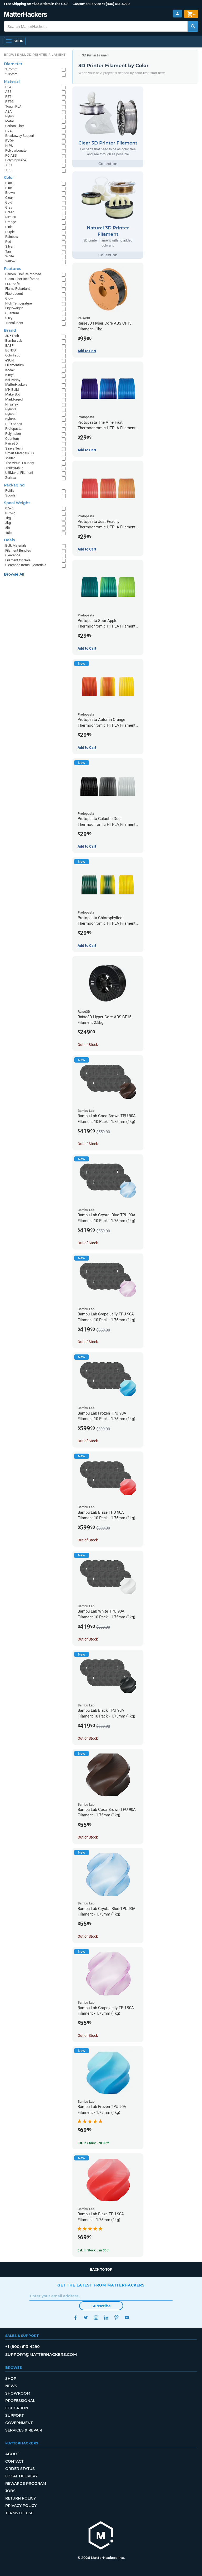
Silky (8, 318)
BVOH (9, 141)
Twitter (85, 2317)
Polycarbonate (16, 150)
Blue (8, 188)
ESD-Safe (12, 284)
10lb (8, 533)
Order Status (20, 2468)
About (12, 2454)
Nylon (9, 116)
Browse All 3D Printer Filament (35, 54)
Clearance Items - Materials (25, 565)
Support (14, 2415)
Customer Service (87, 4)
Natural (10, 217)
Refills (9, 491)
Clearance (12, 555)
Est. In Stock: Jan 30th (93, 2143)
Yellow (10, 261)
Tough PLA (13, 106)
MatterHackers (16, 385)
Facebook (75, 2317)
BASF (9, 346)
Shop (10, 2378)
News (11, 2386)
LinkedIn (106, 2317)
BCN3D (10, 350)
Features (12, 268)
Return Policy (20, 2498)
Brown (10, 193)
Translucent (14, 323)
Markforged (14, 399)
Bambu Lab (13, 340)
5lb (7, 528)
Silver (9, 246)
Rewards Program (25, 2483)
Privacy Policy (21, 2505)
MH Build (12, 390)
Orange (10, 222)
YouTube (126, 2317)
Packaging (14, 485)
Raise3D (11, 443)
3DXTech (12, 336)
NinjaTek (11, 404)
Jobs (10, 2490)
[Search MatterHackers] (193, 26)
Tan (8, 251)
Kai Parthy (12, 380)
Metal (9, 121)
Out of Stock (88, 1045)
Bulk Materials (16, 545)
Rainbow (11, 237)
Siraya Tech (14, 448)
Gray (8, 207)
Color (9, 177)
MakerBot (12, 394)
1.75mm (11, 69)
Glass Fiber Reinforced (22, 279)
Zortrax (10, 478)
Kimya (9, 375)
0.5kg (9, 508)
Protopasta (13, 429)
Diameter (13, 63)
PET (8, 97)
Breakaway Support (19, 136)
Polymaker (13, 434)
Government (19, 2422)
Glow (9, 298)
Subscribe (101, 2306)
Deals (9, 540)
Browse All (14, 574)
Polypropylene (15, 160)
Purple (10, 232)
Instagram (95, 2317)
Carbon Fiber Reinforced (23, 274)
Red (8, 242)
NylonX (10, 419)
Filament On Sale (18, 560)
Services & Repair (23, 2430)
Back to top (101, 2269)
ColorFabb (12, 355)
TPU (8, 165)
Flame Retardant (17, 289)
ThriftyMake (14, 468)
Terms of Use (19, 2513)
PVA (8, 131)
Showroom (17, 2393)
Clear (9, 198)
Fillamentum (14, 365)
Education (16, 2408)
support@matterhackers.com (41, 2354)
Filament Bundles (18, 550)
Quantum (12, 313)
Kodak (10, 370)
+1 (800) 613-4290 (116, 4)
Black (9, 183)
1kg (8, 518)
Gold (8, 202)
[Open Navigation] (15, 41)
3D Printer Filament (95, 55)
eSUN (9, 360)
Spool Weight (17, 502)
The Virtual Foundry (19, 463)
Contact (14, 2461)
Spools (10, 495)
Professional (20, 2400)
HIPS (9, 146)
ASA (8, 111)
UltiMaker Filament (19, 473)
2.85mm (11, 74)
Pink (8, 227)
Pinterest (116, 2317)
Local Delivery (21, 2476)
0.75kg (10, 513)
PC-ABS (11, 155)
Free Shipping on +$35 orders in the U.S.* (36, 4)
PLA (8, 87)
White (9, 256)
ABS (8, 92)
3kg (8, 523)
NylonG (10, 409)
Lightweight (14, 308)
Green (9, 212)
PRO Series (13, 424)
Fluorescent (14, 294)
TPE (8, 170)
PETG (9, 102)
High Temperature (18, 303)
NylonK (10, 414)
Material (12, 81)
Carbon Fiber (14, 126)
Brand (10, 330)
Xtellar (10, 458)
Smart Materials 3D (19, 453)
